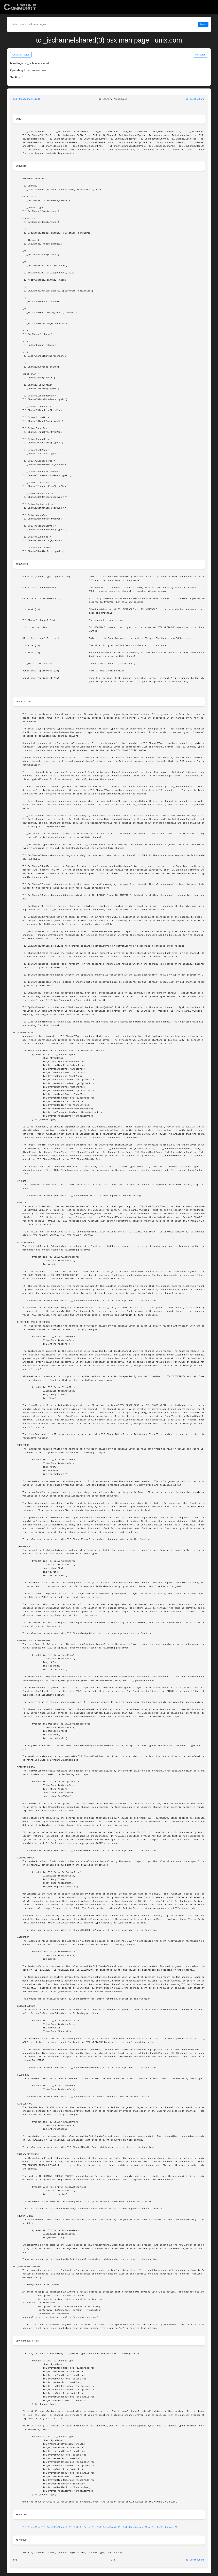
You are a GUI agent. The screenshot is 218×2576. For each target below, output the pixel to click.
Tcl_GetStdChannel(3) (165, 2527)
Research (200, 54)
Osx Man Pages (20, 54)
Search (203, 24)
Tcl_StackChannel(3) (136, 2527)
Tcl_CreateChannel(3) (26, 99)
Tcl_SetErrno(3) (84, 2527)
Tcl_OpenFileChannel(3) (57, 2527)
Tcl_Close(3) (30, 2527)
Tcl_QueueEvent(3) (108, 2527)
